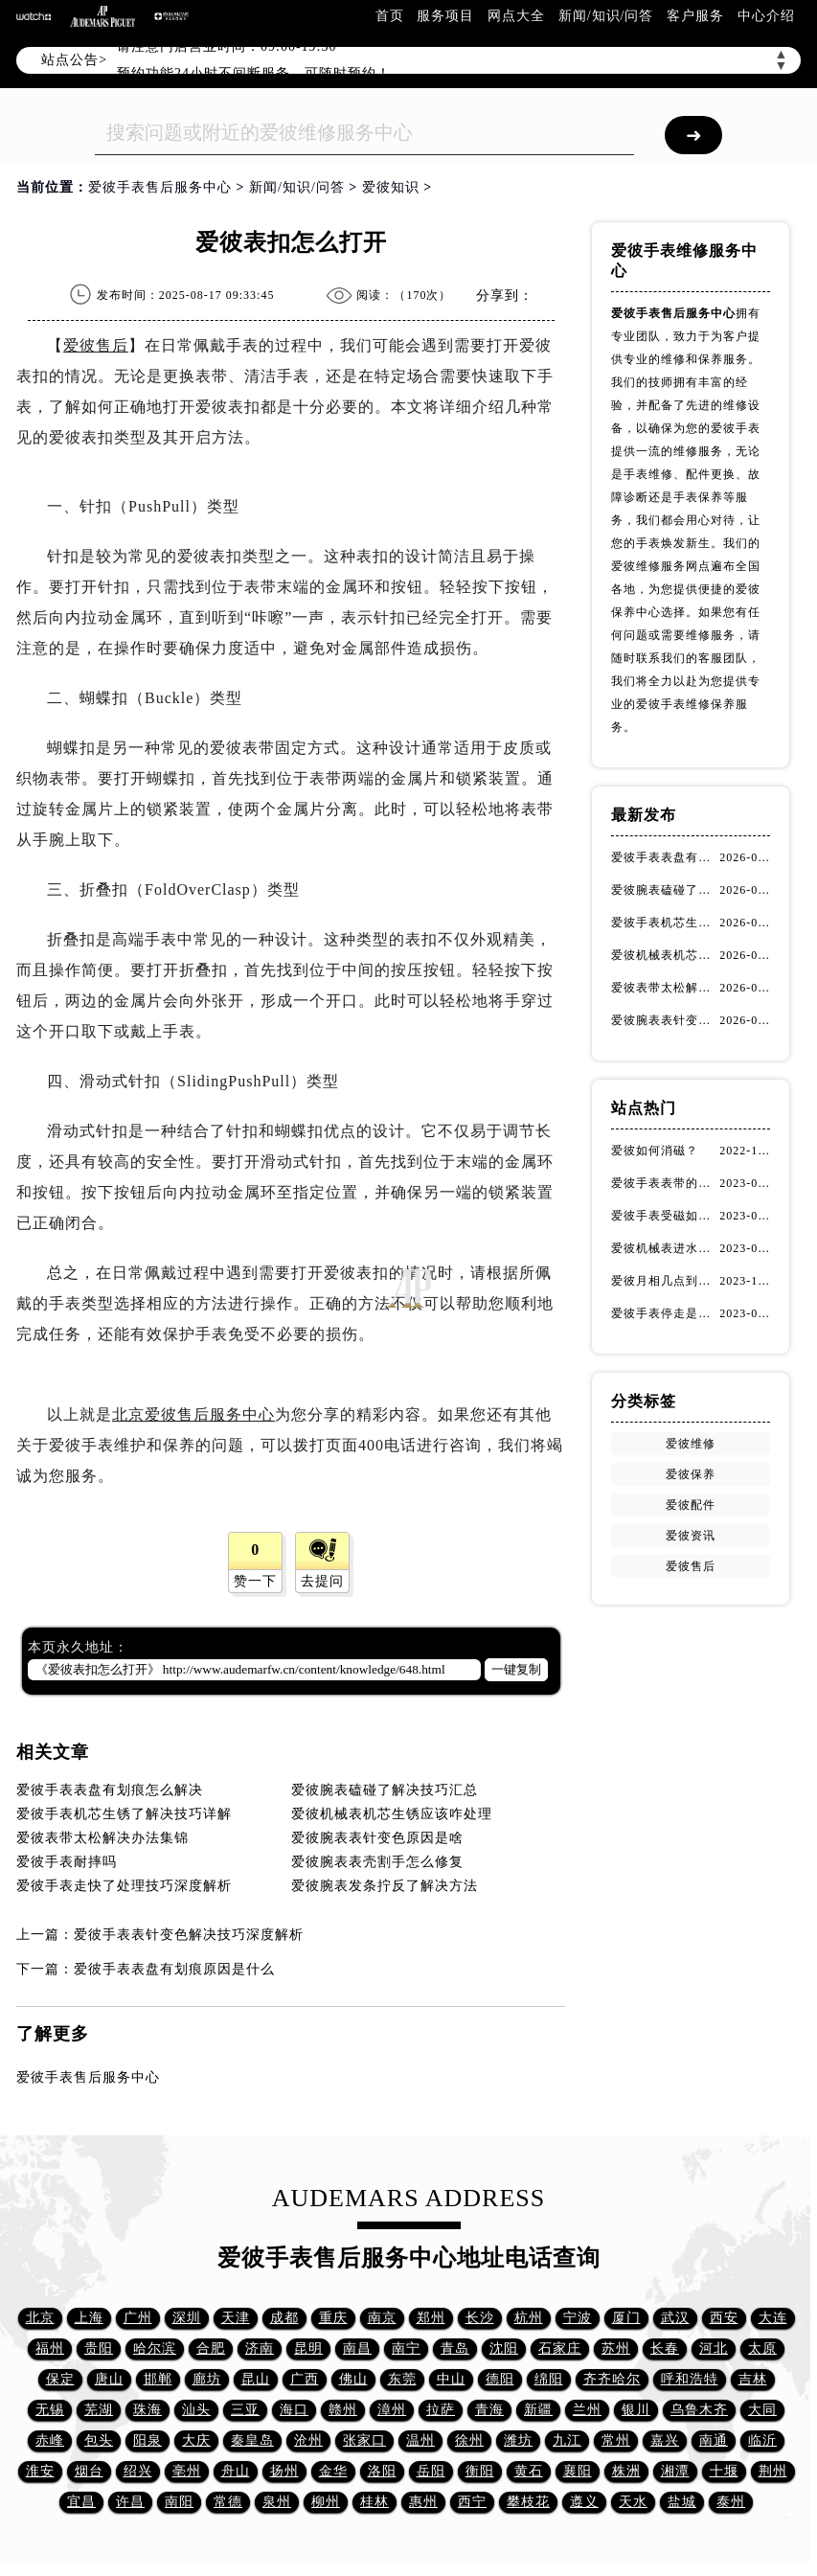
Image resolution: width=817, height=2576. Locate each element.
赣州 (343, 2410)
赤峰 (49, 2440)
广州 (138, 2318)
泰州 (730, 2502)
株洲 (626, 2471)
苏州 (615, 2348)
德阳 (500, 2379)
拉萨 (440, 2410)
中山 (451, 2379)
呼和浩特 (689, 2379)
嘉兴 (664, 2440)
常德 (228, 2502)
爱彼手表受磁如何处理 (665, 1215)
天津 (235, 2318)
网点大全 (516, 16)
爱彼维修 (690, 1443)
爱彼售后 (95, 345)
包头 (98, 2440)
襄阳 (577, 2471)
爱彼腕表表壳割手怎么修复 (377, 1862)
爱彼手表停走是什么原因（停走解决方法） (665, 1313)
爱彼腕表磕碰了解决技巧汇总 (384, 1790)
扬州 (284, 2471)
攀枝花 (528, 2502)
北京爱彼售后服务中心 (193, 1414)
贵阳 (98, 2348)
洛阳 (382, 2471)
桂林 (374, 2502)
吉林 (752, 2379)
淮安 (40, 2471)
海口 (294, 2410)
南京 (382, 2318)
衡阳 (479, 2471)
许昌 (130, 2502)
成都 (284, 2318)
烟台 (89, 2471)
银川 (636, 2410)
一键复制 (516, 1669)
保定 (60, 2379)
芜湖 (98, 2410)
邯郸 (158, 2379)
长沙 (479, 2318)
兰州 (587, 2410)
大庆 (196, 2440)
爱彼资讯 (690, 1535)
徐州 (469, 2440)
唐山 (109, 2379)
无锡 (49, 2410)
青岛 (455, 2348)
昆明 (308, 2348)
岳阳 (431, 2471)
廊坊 (207, 2379)
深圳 (186, 2318)
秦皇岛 (252, 2440)
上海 (89, 2318)
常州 (615, 2440)
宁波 (577, 2318)
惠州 (423, 2502)
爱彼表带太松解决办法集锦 (102, 1838)
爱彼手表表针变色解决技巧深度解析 (189, 1934)
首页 (389, 16)
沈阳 (503, 2348)
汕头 (196, 2410)
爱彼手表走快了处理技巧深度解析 (124, 1886)
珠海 (147, 2410)
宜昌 (81, 2502)
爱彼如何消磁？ (654, 1150)
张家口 (364, 2440)
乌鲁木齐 (699, 2410)
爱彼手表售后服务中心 (160, 187)
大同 (762, 2410)
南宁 (406, 2348)
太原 (762, 2348)
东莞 (402, 2379)
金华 (333, 2471)
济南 (259, 2348)
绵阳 (548, 2379)
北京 (40, 2318)
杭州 (528, 2318)
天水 (633, 2502)
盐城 (682, 2502)
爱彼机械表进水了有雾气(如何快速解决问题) (665, 1248)
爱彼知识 (391, 187)
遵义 (584, 2502)
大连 (773, 2318)
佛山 (353, 2379)
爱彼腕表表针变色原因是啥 (377, 1838)
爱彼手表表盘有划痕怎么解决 (109, 1790)
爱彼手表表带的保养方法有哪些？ (665, 1183)
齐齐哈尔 (612, 2379)
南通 (713, 2440)
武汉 (675, 2318)
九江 (567, 2440)
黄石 (528, 2471)
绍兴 (138, 2471)
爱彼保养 (690, 1474)
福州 (49, 2348)
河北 (713, 2348)
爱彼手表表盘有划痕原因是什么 (174, 1969)
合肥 (210, 2348)
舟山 (235, 2471)
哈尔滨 (154, 2348)
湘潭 (675, 2471)
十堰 (724, 2471)
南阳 (179, 2502)
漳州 (391, 2410)
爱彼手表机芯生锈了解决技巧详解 (124, 1814)
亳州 (186, 2471)
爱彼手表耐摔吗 (66, 1862)
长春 (664, 2348)
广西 (304, 2379)
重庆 (333, 2318)
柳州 (325, 2502)
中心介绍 (766, 16)
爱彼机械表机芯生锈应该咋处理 (391, 1814)
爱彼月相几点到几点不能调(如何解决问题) (665, 1281)
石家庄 (559, 2348)
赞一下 (255, 1581)
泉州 (276, 2502)
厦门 (626, 2318)
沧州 (308, 2440)
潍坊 (518, 2440)
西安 (724, 2318)
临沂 (762, 2440)
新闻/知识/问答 (606, 16)
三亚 (245, 2410)
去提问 (322, 1581)
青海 (489, 2410)
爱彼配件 (690, 1505)
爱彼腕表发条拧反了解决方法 (384, 1886)
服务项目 (445, 16)
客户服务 (695, 16)
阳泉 (147, 2440)
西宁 (472, 2502)
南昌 (357, 2348)
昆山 (255, 2379)
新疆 (538, 2410)
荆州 (773, 2471)
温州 (420, 2440)
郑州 (431, 2318)
